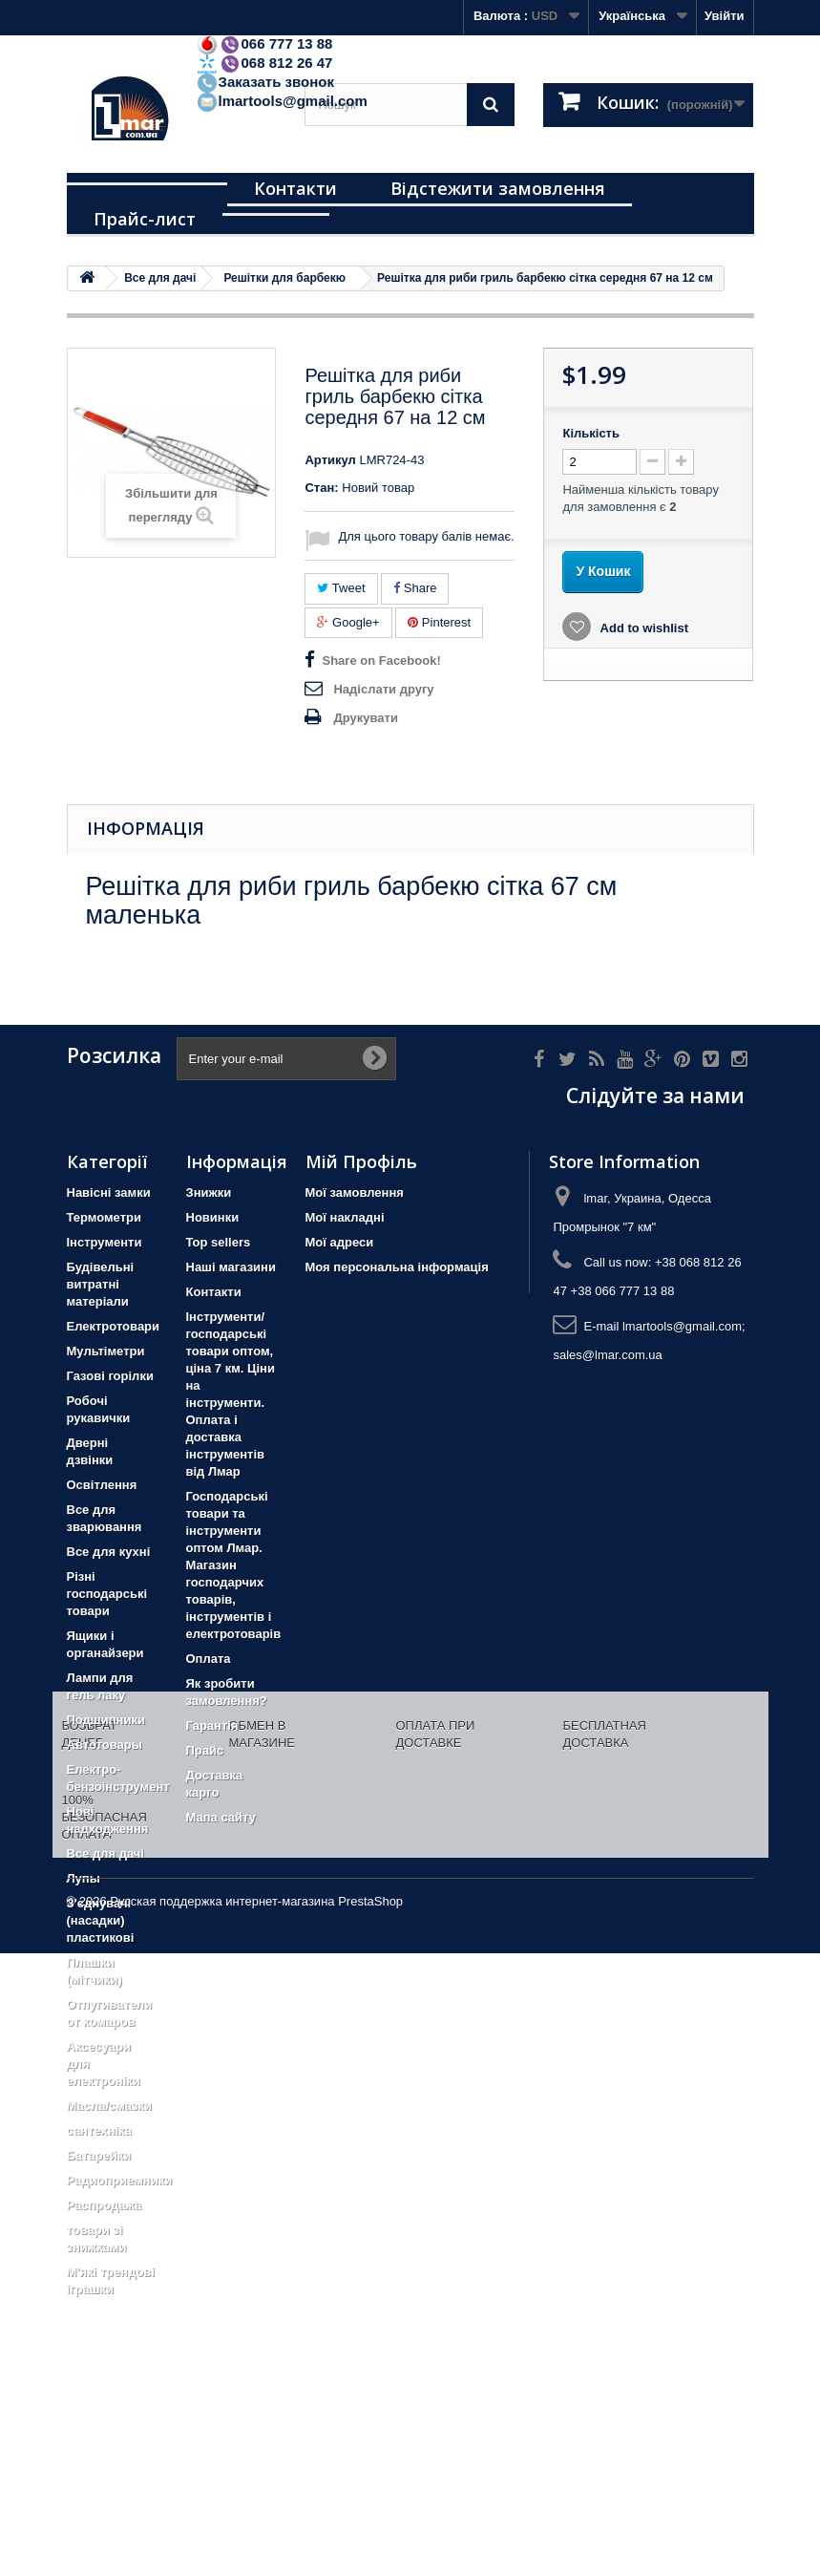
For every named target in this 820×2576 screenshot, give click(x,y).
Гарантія (212, 1725)
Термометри (104, 1217)
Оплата (208, 1658)
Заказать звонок (265, 82)
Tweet (341, 588)
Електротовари (113, 1326)
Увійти (724, 16)
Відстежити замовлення (497, 188)
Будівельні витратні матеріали (101, 1284)
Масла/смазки (110, 2105)
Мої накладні (345, 1217)
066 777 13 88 (264, 43)
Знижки (209, 1192)
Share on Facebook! (381, 660)
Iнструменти (104, 1242)
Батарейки (99, 2155)
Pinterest (439, 622)
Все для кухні (109, 1551)
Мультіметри (106, 1351)
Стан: (321, 487)
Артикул (330, 460)
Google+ (348, 622)
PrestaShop (370, 2524)
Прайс (205, 1750)
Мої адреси (339, 1242)
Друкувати (365, 718)
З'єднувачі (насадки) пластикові (101, 1920)
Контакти (295, 188)
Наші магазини (231, 1267)
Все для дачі (106, 1853)
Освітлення (102, 1485)
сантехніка (99, 2130)
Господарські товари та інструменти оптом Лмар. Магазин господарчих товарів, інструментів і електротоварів (234, 1565)
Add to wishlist (642, 628)
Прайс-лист (145, 218)
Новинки (213, 1217)
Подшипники (106, 1720)
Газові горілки (110, 1376)
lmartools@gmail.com (282, 101)
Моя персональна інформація (397, 1267)
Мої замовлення (354, 1192)
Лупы (83, 1878)
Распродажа (104, 2205)
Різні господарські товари (107, 1593)
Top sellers (218, 1242)
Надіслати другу (383, 689)
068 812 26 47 (264, 62)
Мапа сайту (221, 1817)
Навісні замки (109, 1192)
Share (414, 588)
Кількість (591, 433)
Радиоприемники (120, 2180)
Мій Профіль (361, 1161)
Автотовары (104, 1744)
